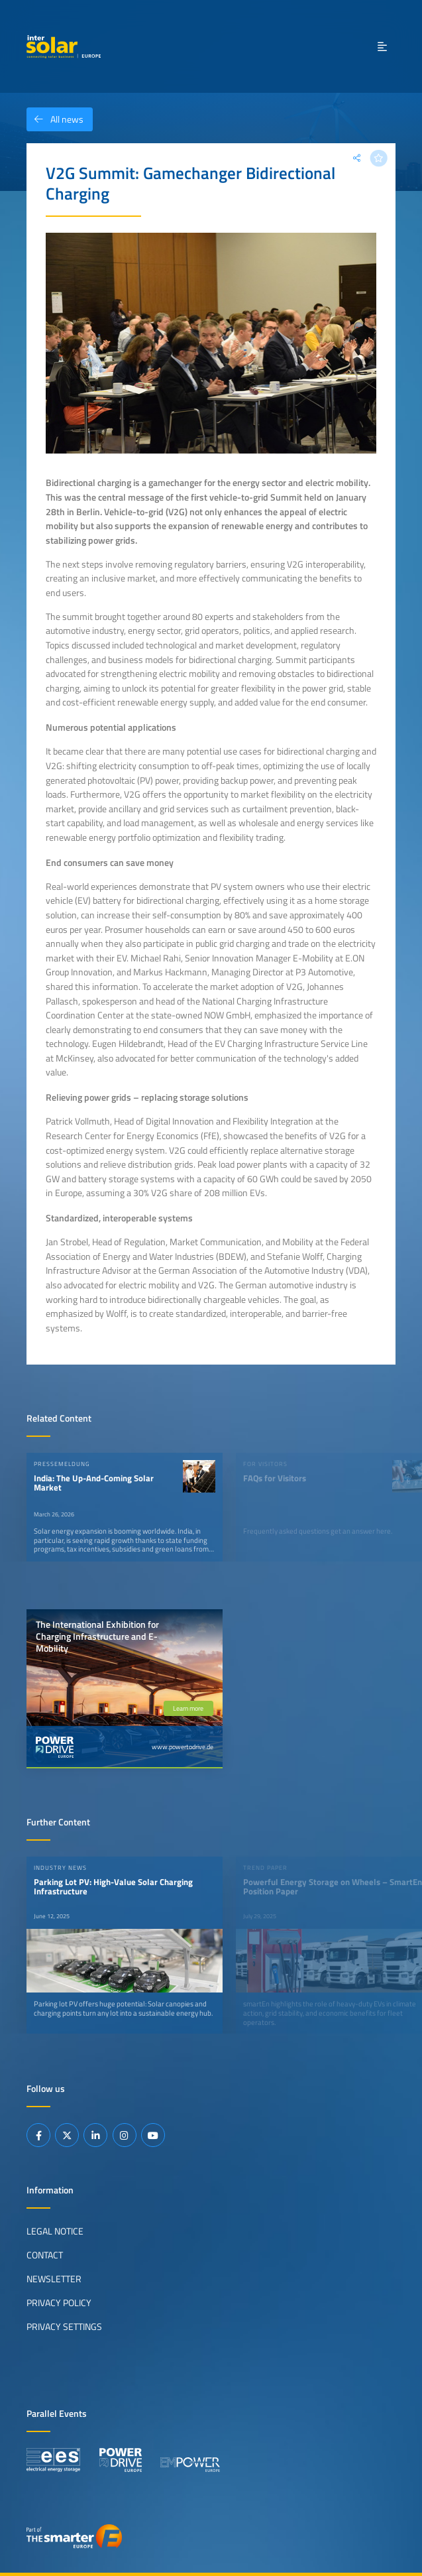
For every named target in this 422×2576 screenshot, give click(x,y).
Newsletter (53, 2279)
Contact (44, 2255)
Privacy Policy (58, 2303)
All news (54, 119)
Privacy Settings (64, 2326)
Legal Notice (54, 2231)
